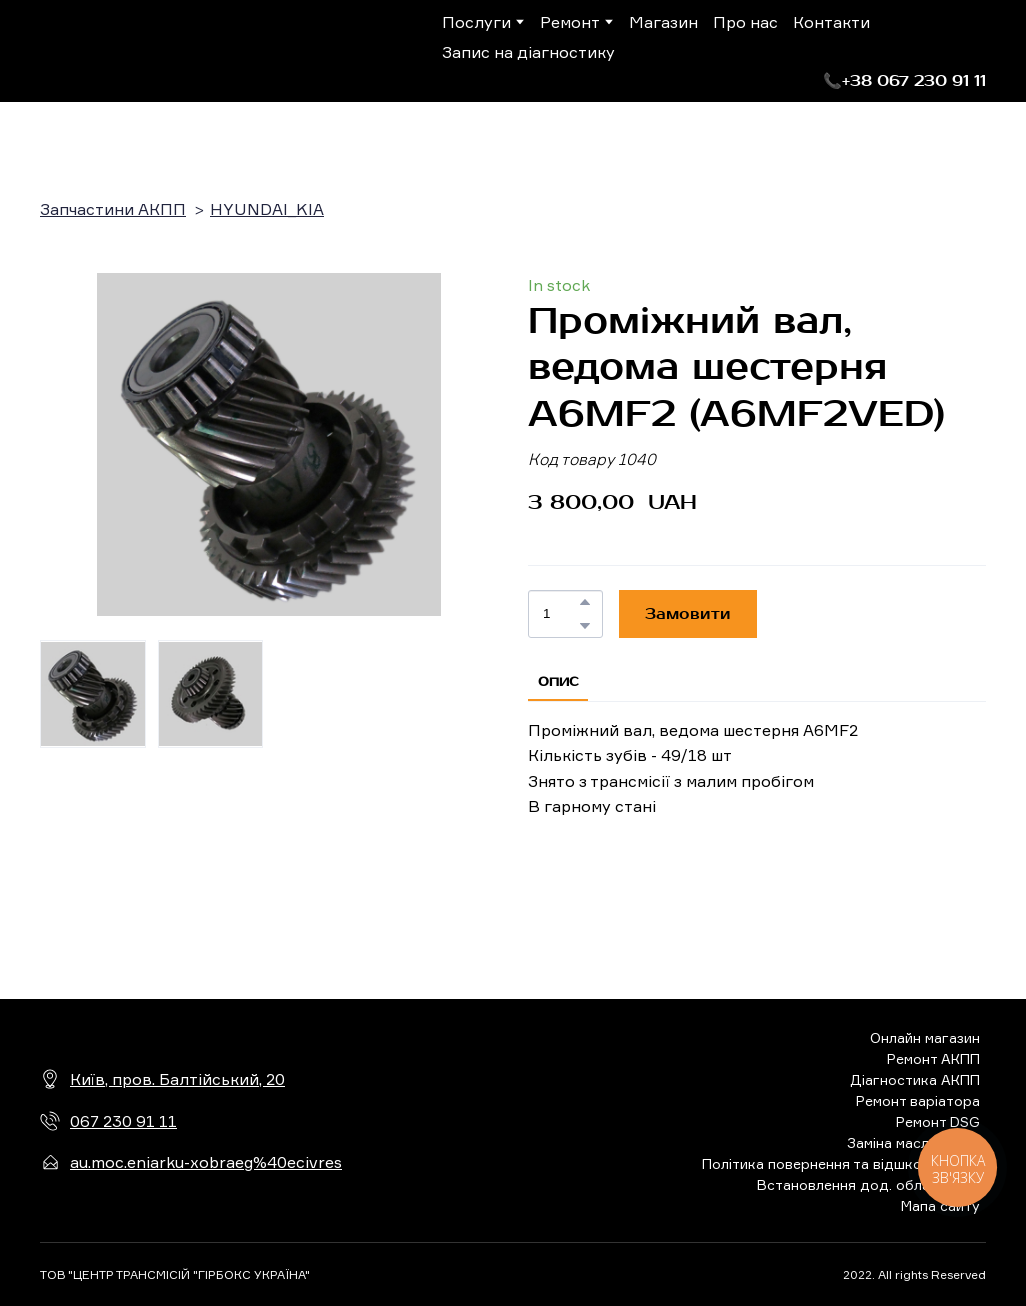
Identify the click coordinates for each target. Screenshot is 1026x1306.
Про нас (745, 22)
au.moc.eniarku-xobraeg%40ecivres (206, 1162)
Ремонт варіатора (918, 1100)
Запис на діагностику (528, 52)
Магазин (663, 22)
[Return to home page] (122, 51)
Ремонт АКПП (933, 1058)
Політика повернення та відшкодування (841, 1163)
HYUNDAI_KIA (267, 209)
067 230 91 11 (123, 1121)
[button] (904, 81)
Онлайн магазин (925, 1037)
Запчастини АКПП (113, 209)
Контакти (831, 22)
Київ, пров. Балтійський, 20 (177, 1079)
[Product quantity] (560, 614)
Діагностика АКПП (915, 1079)
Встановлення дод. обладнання (868, 1184)
